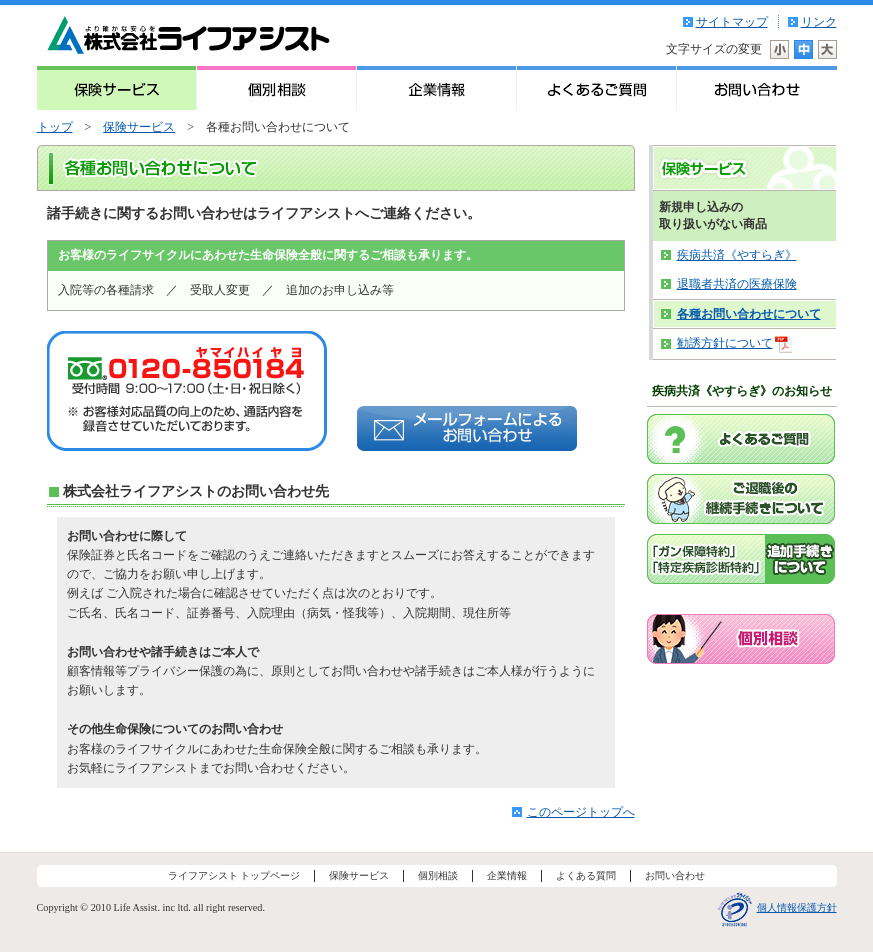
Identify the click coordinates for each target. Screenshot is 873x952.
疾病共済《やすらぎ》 (737, 255)
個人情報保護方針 (797, 907)
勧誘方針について (723, 344)
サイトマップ (732, 22)
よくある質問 (586, 875)
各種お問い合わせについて (749, 314)
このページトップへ (581, 812)
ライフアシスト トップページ (234, 875)
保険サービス (139, 127)
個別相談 (438, 875)
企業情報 (507, 875)
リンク (819, 22)
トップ (55, 127)
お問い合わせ (675, 875)
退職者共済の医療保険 (737, 284)
